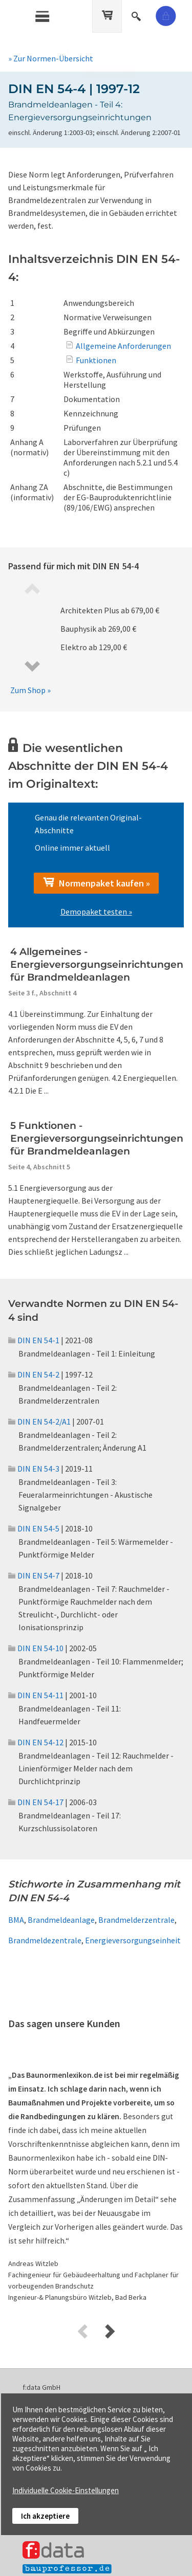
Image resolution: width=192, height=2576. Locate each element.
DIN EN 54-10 (35, 1648)
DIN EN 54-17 (35, 1802)
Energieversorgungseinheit (133, 1940)
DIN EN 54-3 (33, 1468)
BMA (16, 1920)
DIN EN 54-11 (35, 1695)
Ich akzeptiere (45, 2516)
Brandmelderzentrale (136, 1920)
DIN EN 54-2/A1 (39, 1421)
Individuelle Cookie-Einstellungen (65, 2490)
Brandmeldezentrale (44, 1940)
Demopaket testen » (96, 911)
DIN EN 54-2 (33, 1374)
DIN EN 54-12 (35, 1742)
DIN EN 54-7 (33, 1575)
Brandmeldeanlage (61, 1920)
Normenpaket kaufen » (96, 883)
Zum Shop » (30, 690)
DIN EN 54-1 (33, 1340)
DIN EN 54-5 (33, 1528)
